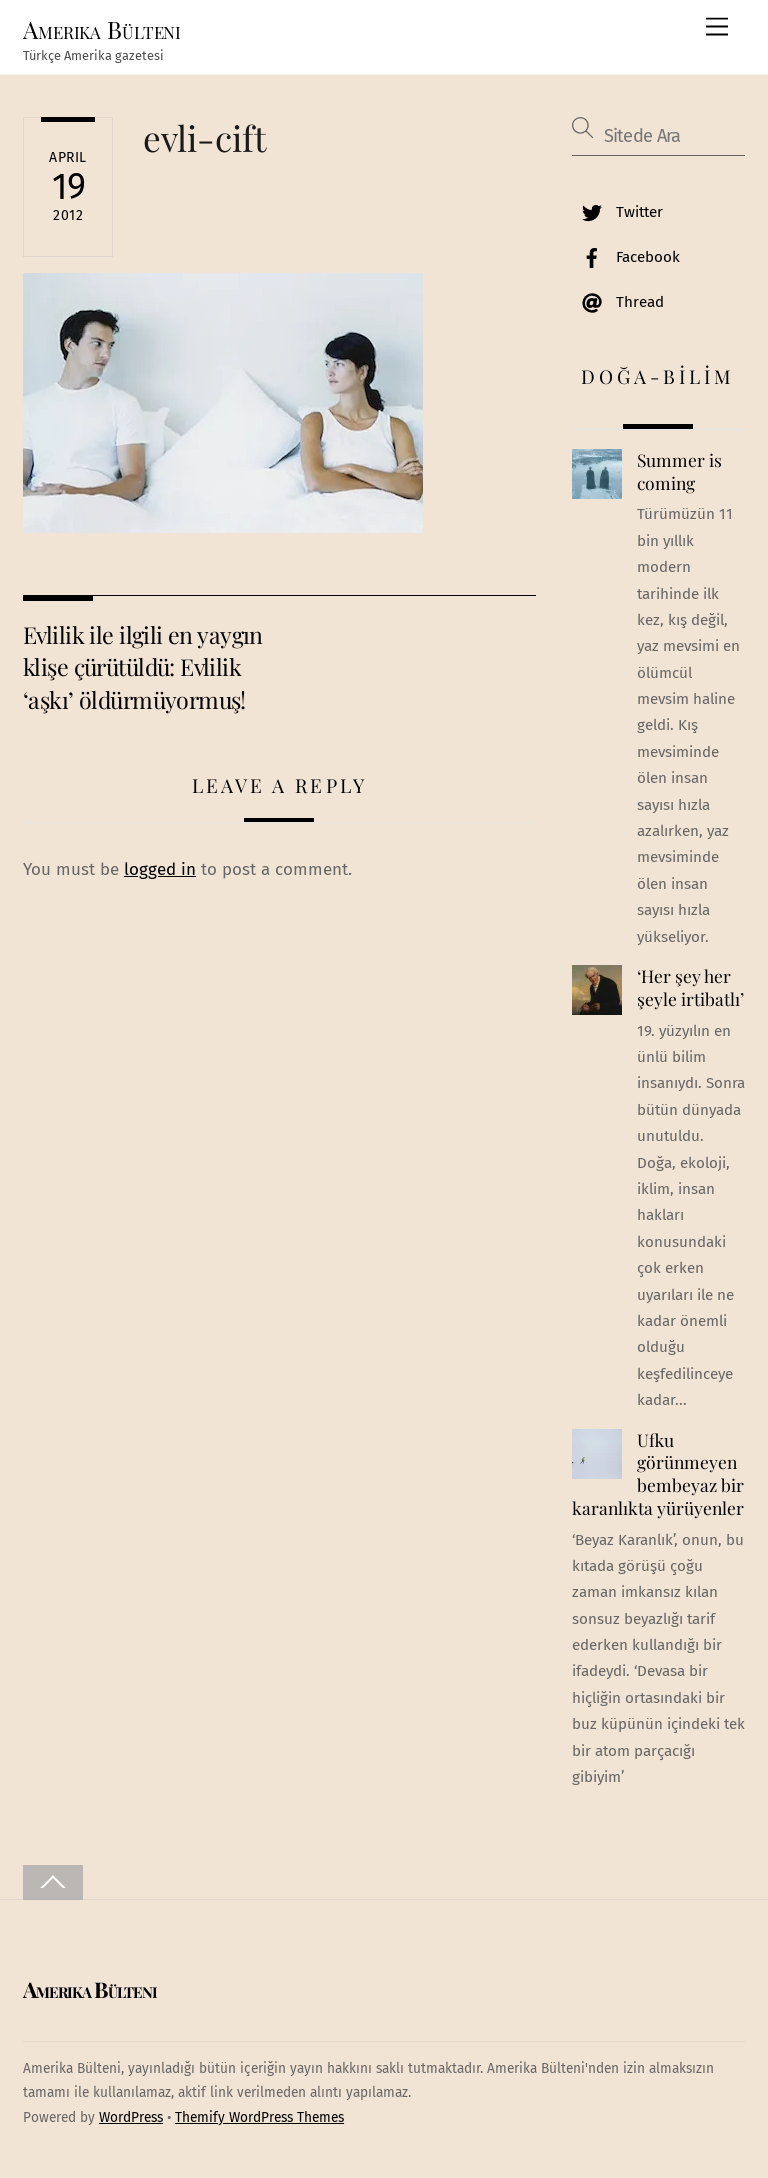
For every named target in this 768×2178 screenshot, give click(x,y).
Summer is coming (679, 471)
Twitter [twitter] (617, 212)
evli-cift (204, 137)
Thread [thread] (618, 302)
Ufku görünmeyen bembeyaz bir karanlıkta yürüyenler (658, 1474)
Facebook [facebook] (626, 257)
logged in (160, 869)
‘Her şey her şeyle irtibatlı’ (690, 987)
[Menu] (717, 27)
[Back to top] (53, 1882)
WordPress (131, 2117)
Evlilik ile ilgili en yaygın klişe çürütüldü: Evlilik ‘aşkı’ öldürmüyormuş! (143, 667)
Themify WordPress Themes (259, 2117)
